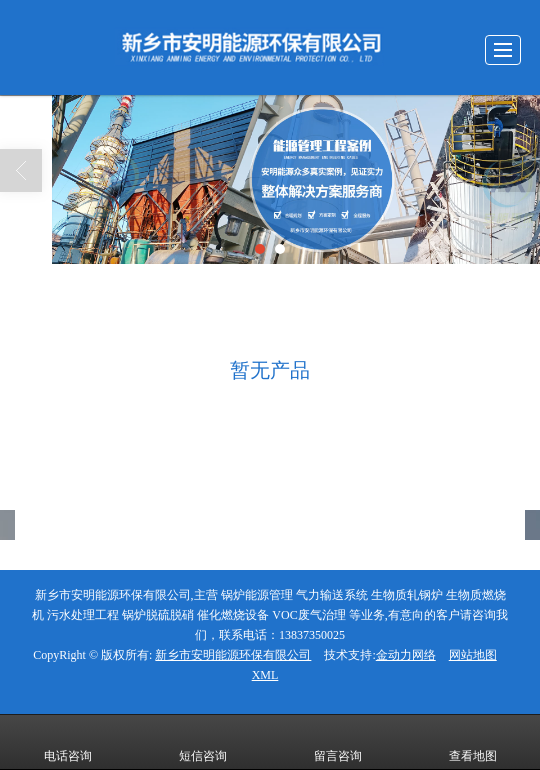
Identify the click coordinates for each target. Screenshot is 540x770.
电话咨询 (68, 742)
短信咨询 (203, 742)
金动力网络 (406, 655)
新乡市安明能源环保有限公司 (233, 655)
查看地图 (473, 742)
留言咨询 (338, 742)
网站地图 (473, 655)
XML (265, 675)
